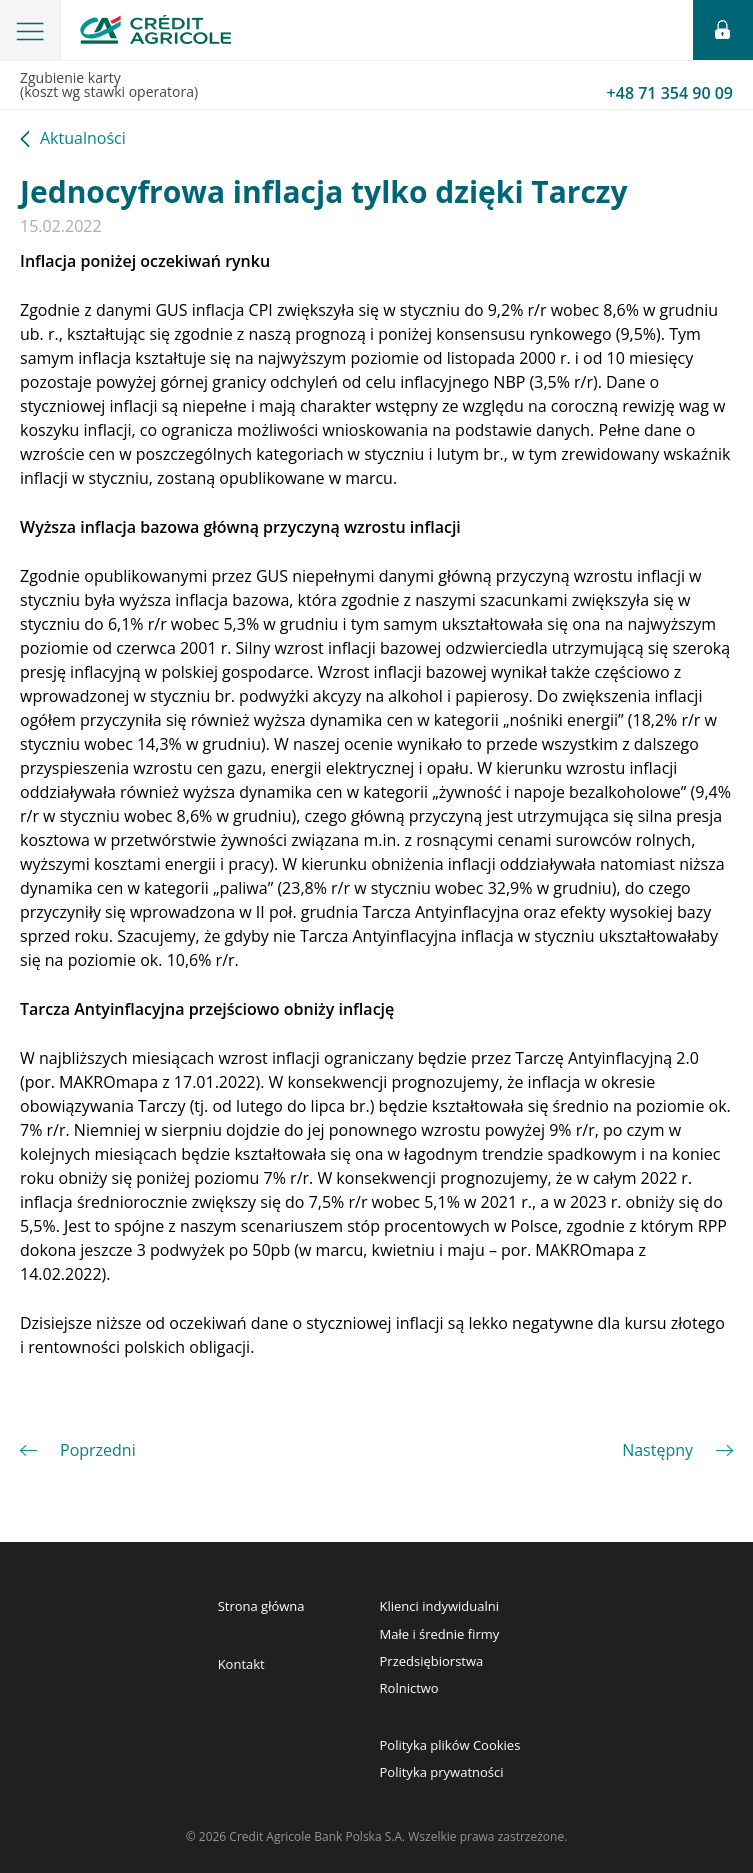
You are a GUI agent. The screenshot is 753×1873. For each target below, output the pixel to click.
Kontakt (241, 1664)
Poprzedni (98, 1450)
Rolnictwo (409, 1688)
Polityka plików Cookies (450, 1745)
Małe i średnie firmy (440, 1634)
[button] (30, 30)
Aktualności (83, 139)
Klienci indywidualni (439, 1606)
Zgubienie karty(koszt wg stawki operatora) (376, 86)
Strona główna (261, 1606)
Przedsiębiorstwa (432, 1661)
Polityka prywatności (442, 1772)
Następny (657, 1450)
